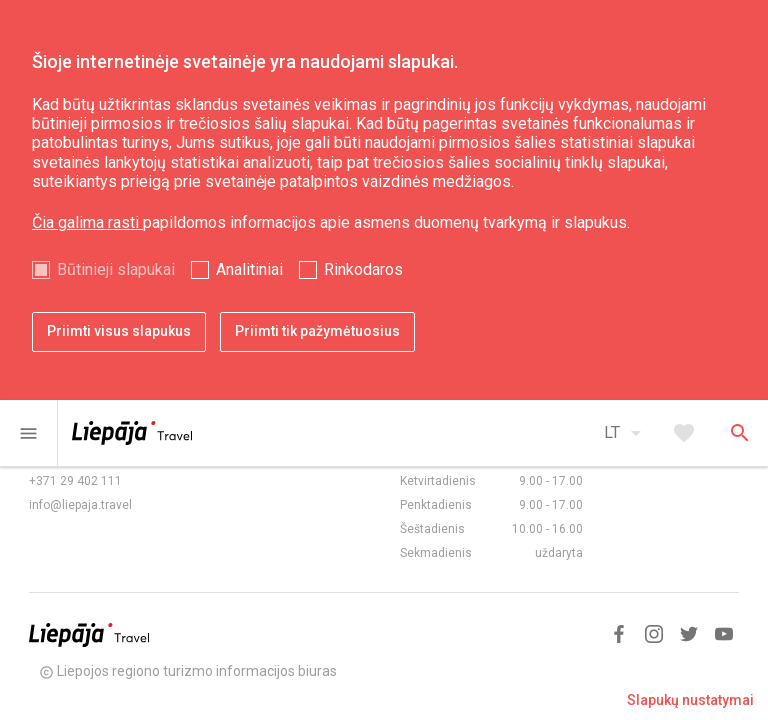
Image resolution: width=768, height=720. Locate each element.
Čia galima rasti (87, 222)
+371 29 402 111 (75, 481)
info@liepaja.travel (80, 505)
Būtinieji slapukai (116, 269)
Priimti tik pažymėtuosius (317, 331)
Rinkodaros (363, 269)
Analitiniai (249, 269)
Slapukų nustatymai (690, 700)
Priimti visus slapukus (119, 331)
